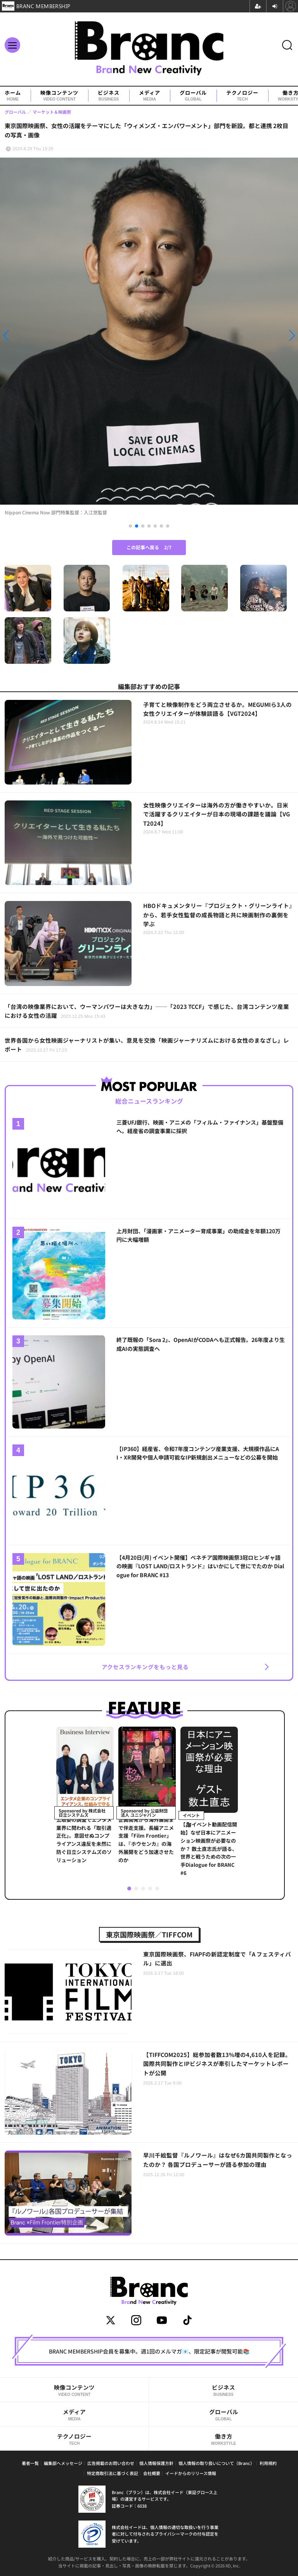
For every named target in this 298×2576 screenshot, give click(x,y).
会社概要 (151, 2473)
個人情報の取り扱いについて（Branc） (216, 2463)
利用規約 (268, 2463)
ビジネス (109, 96)
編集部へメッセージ (63, 2463)
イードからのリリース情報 (190, 2473)
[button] (44, 335)
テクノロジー (242, 96)
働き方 (223, 2439)
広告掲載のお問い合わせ (110, 2463)
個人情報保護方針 (156, 2463)
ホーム (13, 96)
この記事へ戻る (149, 547)
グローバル (193, 96)
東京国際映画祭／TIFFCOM (149, 1934)
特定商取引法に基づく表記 (112, 2473)
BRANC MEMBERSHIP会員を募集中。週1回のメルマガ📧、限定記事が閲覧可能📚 (149, 2351)
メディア (149, 96)
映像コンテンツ (59, 96)
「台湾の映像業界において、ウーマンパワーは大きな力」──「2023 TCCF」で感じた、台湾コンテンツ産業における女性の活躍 (147, 1010)
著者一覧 (30, 2463)
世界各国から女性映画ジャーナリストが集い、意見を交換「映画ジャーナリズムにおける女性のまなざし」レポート (147, 1044)
